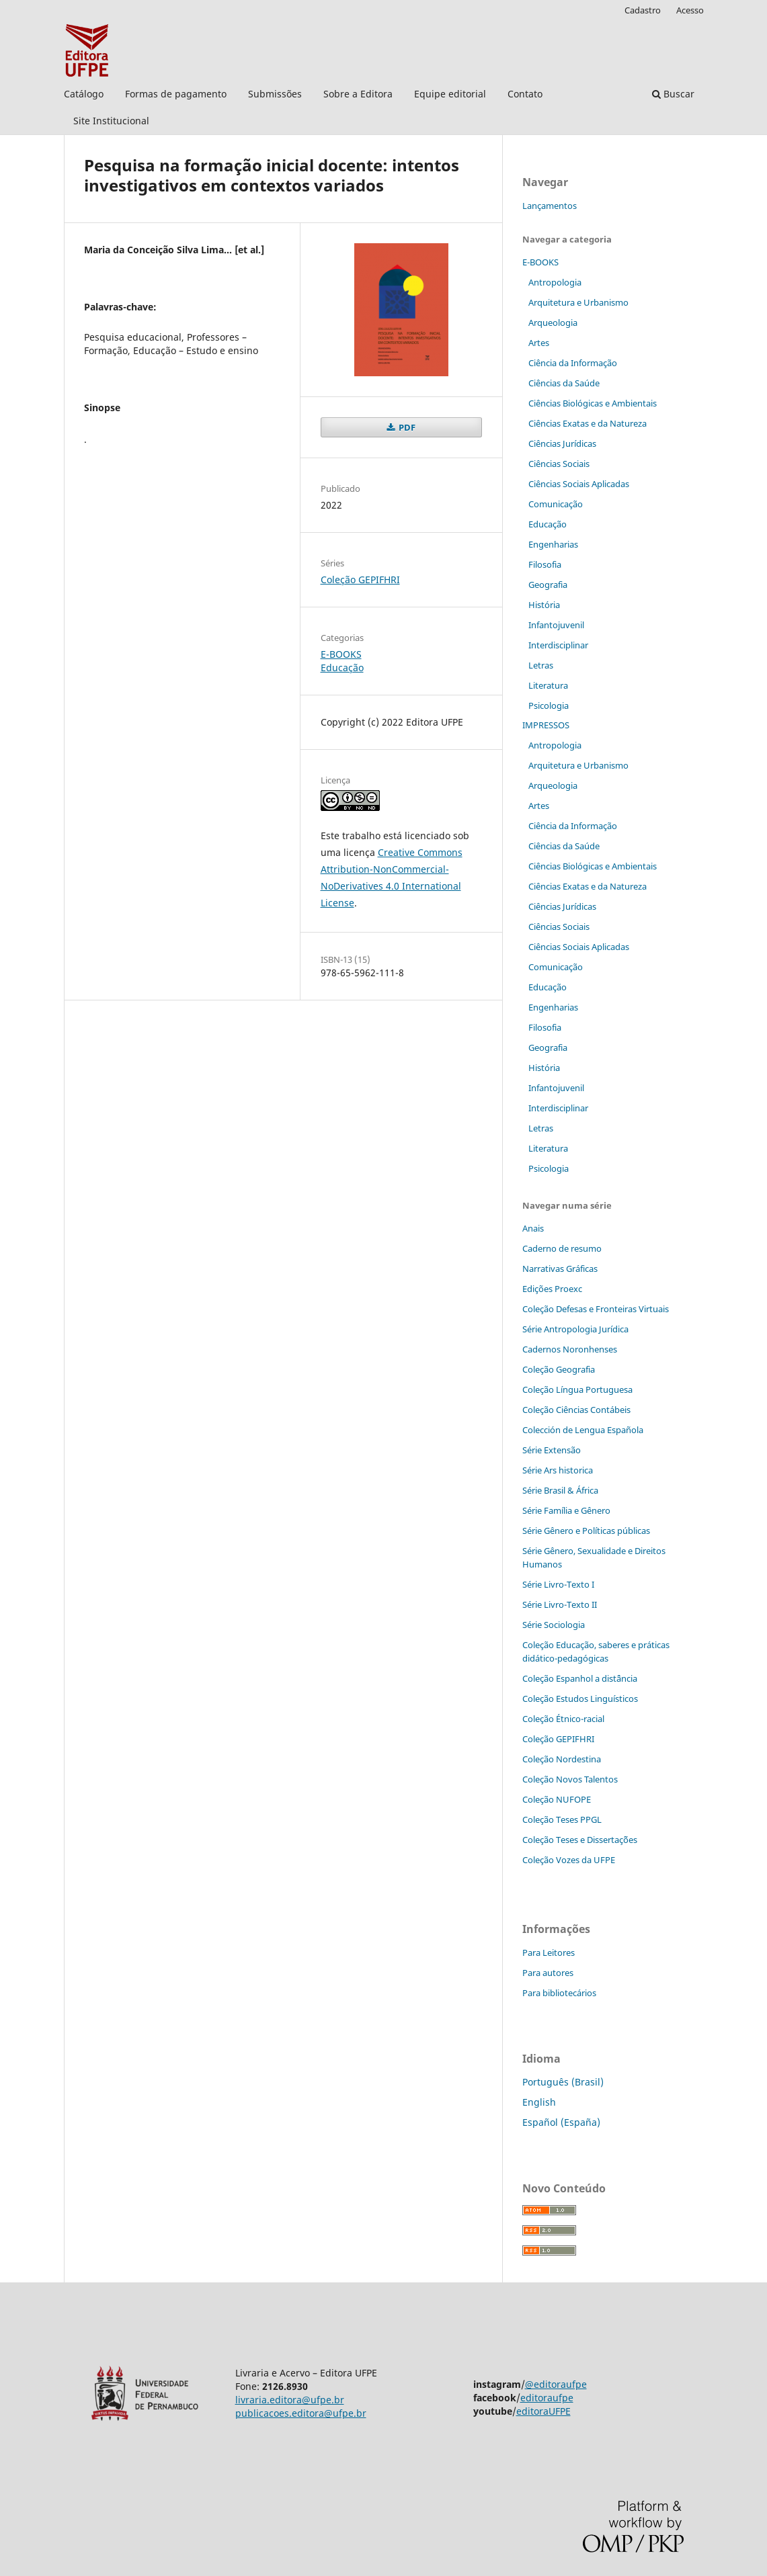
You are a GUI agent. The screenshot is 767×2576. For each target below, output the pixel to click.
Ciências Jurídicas (562, 443)
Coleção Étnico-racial (563, 1719)
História (544, 605)
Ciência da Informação (572, 363)
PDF (406, 427)
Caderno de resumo (562, 1248)
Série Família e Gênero (566, 1510)
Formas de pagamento (176, 93)
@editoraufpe (556, 2384)
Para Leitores (548, 1952)
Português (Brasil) (563, 2081)
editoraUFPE (543, 2411)
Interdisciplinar (558, 645)
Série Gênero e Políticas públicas (586, 1531)
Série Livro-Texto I (558, 1584)
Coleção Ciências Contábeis (576, 1410)
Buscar (673, 93)
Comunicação (555, 504)
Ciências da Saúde (564, 383)
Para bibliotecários (559, 1993)
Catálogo (84, 93)
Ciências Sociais (559, 464)
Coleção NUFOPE (556, 1799)
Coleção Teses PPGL (562, 1819)
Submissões (275, 93)
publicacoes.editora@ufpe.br (300, 2413)
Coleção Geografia (558, 1369)
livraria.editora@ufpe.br (289, 2399)
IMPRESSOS (545, 725)
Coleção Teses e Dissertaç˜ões (579, 1840)
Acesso (690, 10)
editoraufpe (546, 2397)
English (539, 2102)
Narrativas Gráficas (560, 1268)
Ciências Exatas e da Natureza (587, 423)
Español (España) (561, 2122)
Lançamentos (549, 206)
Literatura (548, 685)
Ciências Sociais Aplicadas (578, 484)
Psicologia (548, 705)
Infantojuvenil (556, 625)
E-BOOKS (341, 654)
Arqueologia (552, 322)
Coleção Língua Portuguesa (577, 1389)
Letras (540, 665)
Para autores (547, 1973)
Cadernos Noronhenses (569, 1349)
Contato (525, 93)
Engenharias (553, 544)
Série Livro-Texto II (559, 1604)
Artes (538, 343)
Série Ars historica (557, 1470)
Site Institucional (111, 120)
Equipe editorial (450, 93)
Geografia (547, 584)
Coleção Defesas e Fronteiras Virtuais (595, 1309)
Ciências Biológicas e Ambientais (592, 403)
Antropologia (554, 282)
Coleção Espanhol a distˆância (579, 1678)
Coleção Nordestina (561, 1759)
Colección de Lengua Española (582, 1430)
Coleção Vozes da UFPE (568, 1860)
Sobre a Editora (358, 93)
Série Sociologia (553, 1625)
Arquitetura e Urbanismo (578, 302)
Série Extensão (551, 1450)
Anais (533, 1228)
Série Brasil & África (560, 1490)
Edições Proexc (552, 1289)
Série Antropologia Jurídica (575, 1329)
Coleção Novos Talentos (570, 1779)
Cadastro (642, 10)
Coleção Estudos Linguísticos (580, 1698)
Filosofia (544, 564)
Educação (342, 667)
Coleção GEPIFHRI (360, 579)
